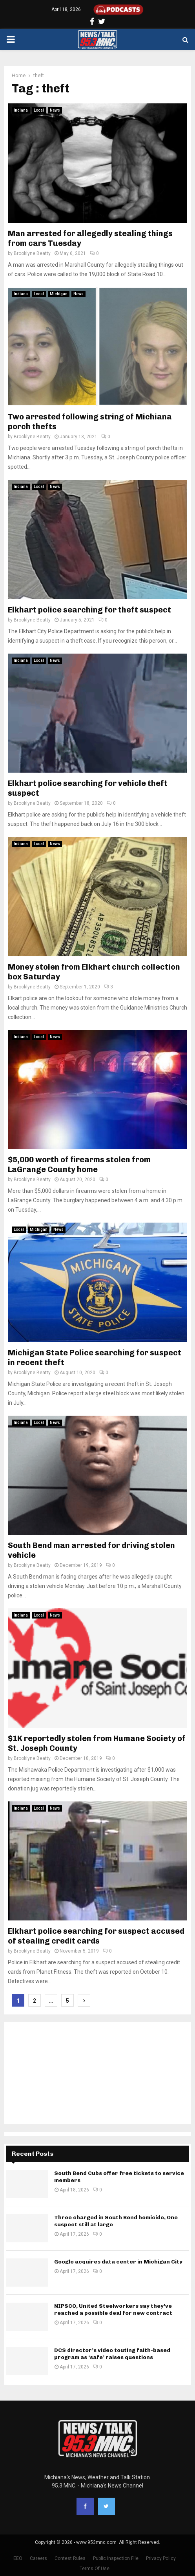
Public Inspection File (116, 2558)
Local (39, 110)
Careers (38, 2558)
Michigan (58, 294)
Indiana (21, 110)
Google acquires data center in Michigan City (118, 2261)
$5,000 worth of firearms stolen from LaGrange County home (79, 1164)
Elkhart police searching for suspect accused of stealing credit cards (96, 1936)
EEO (17, 2558)
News (55, 110)
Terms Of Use (94, 2568)
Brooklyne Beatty (32, 253)
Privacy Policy (161, 2558)
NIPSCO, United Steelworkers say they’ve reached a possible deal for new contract (113, 2309)
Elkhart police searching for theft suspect (89, 609)
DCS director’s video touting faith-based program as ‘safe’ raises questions (112, 2354)
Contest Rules (70, 2558)
